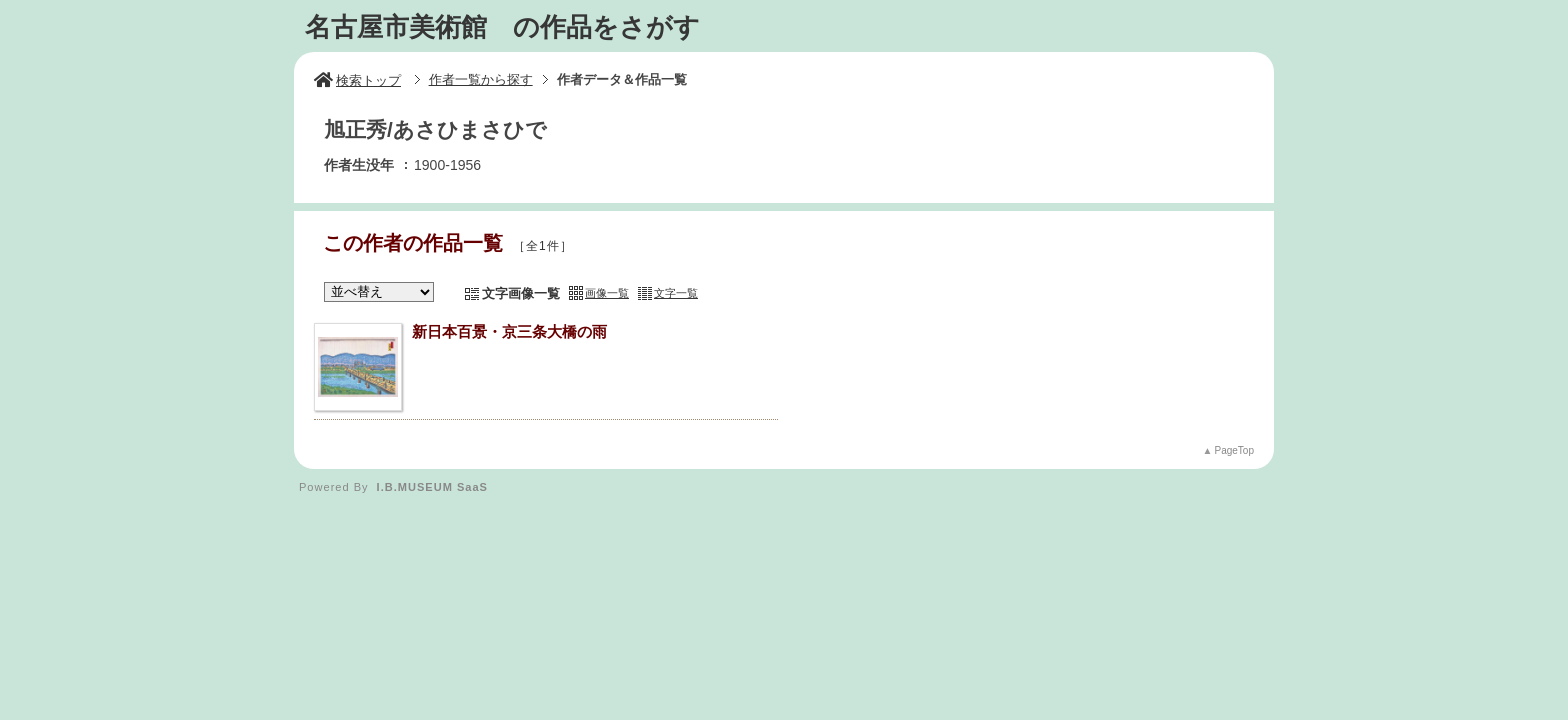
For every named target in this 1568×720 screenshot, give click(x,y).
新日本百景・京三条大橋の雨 (509, 331)
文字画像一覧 (521, 293)
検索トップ (357, 80)
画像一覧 (607, 293)
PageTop (1234, 450)
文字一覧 (676, 293)
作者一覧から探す (481, 79)
